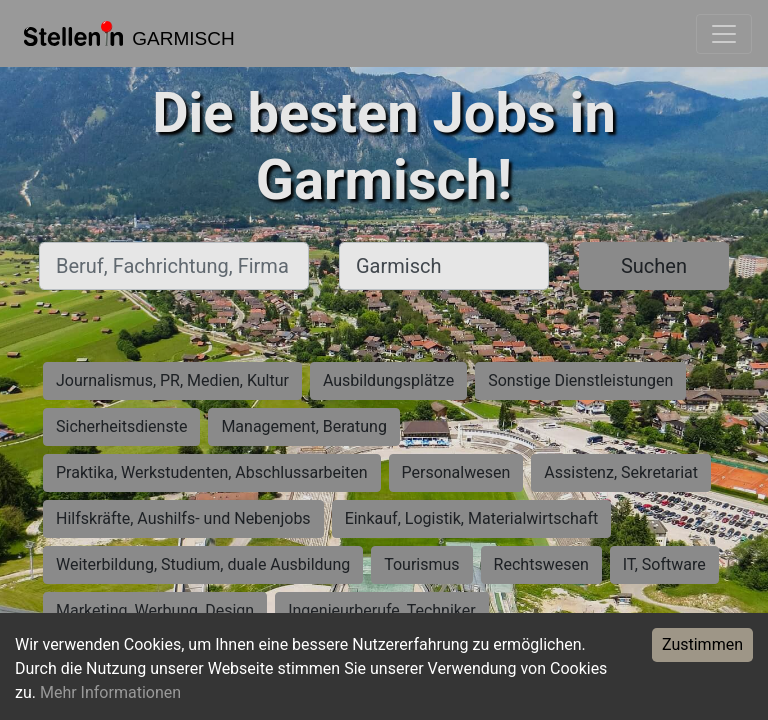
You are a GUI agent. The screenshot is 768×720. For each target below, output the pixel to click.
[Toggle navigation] (724, 34)
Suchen (654, 266)
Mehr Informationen (110, 692)
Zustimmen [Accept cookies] (702, 644)
